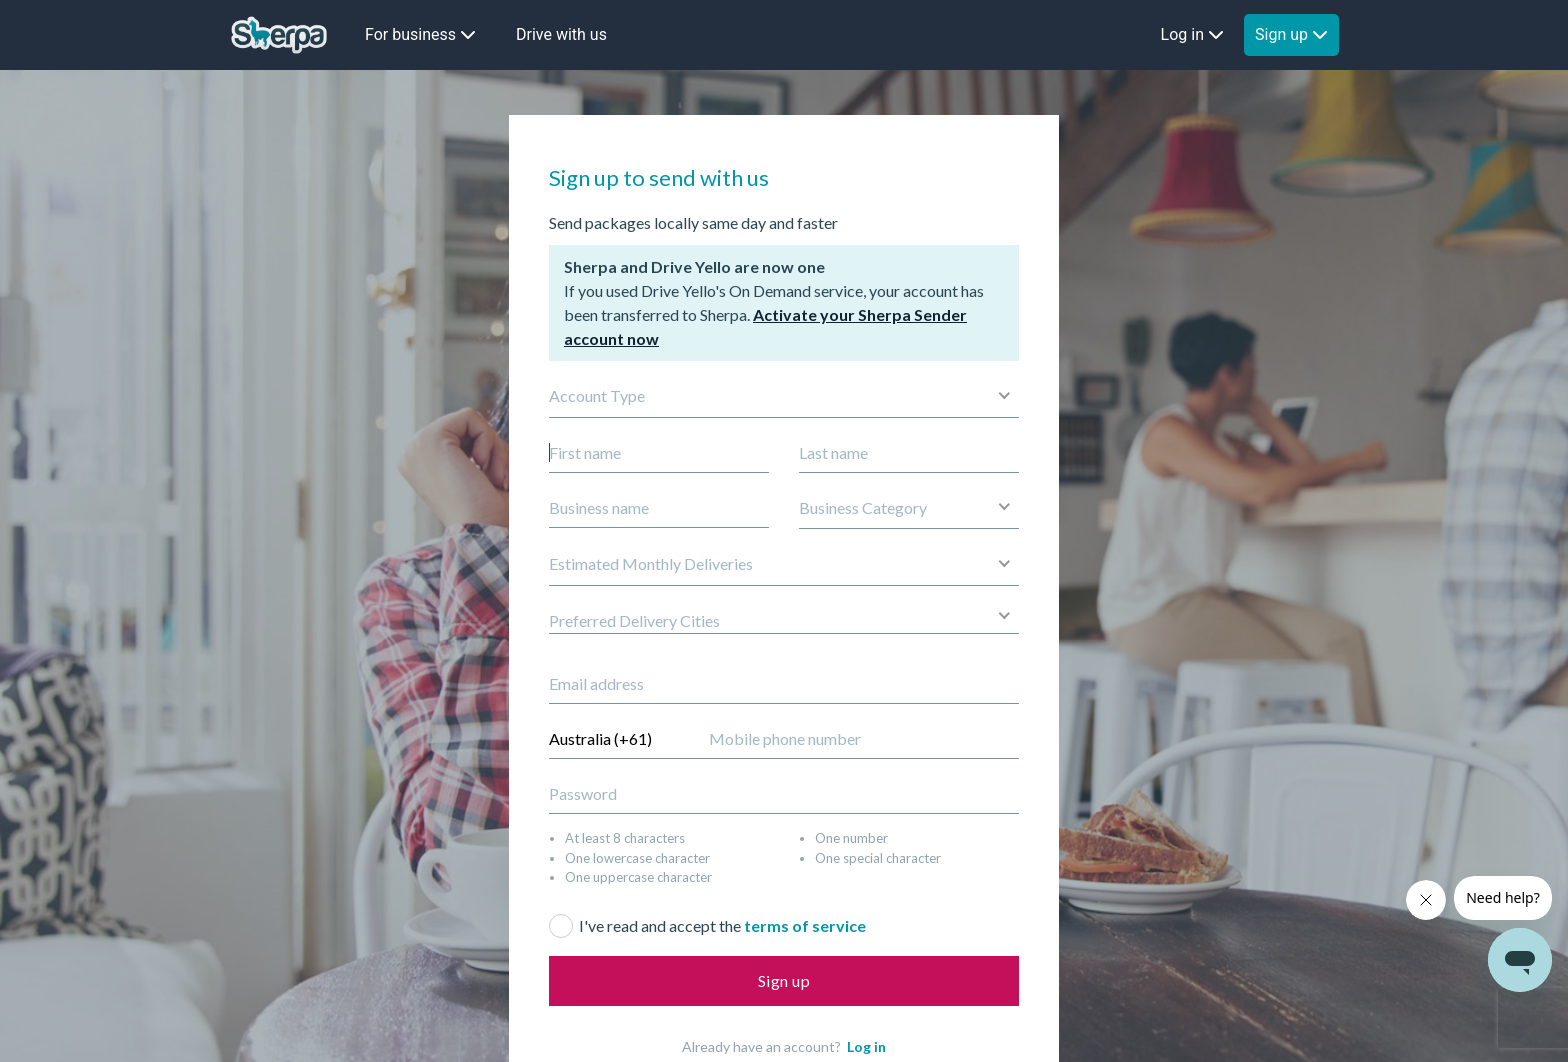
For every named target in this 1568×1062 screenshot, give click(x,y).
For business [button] (420, 34)
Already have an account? (784, 1046)
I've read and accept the (722, 925)
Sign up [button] (1291, 34)
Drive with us (561, 34)
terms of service (805, 925)
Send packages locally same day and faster (693, 222)
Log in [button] (1192, 34)
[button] (909, 508)
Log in (866, 1046)
